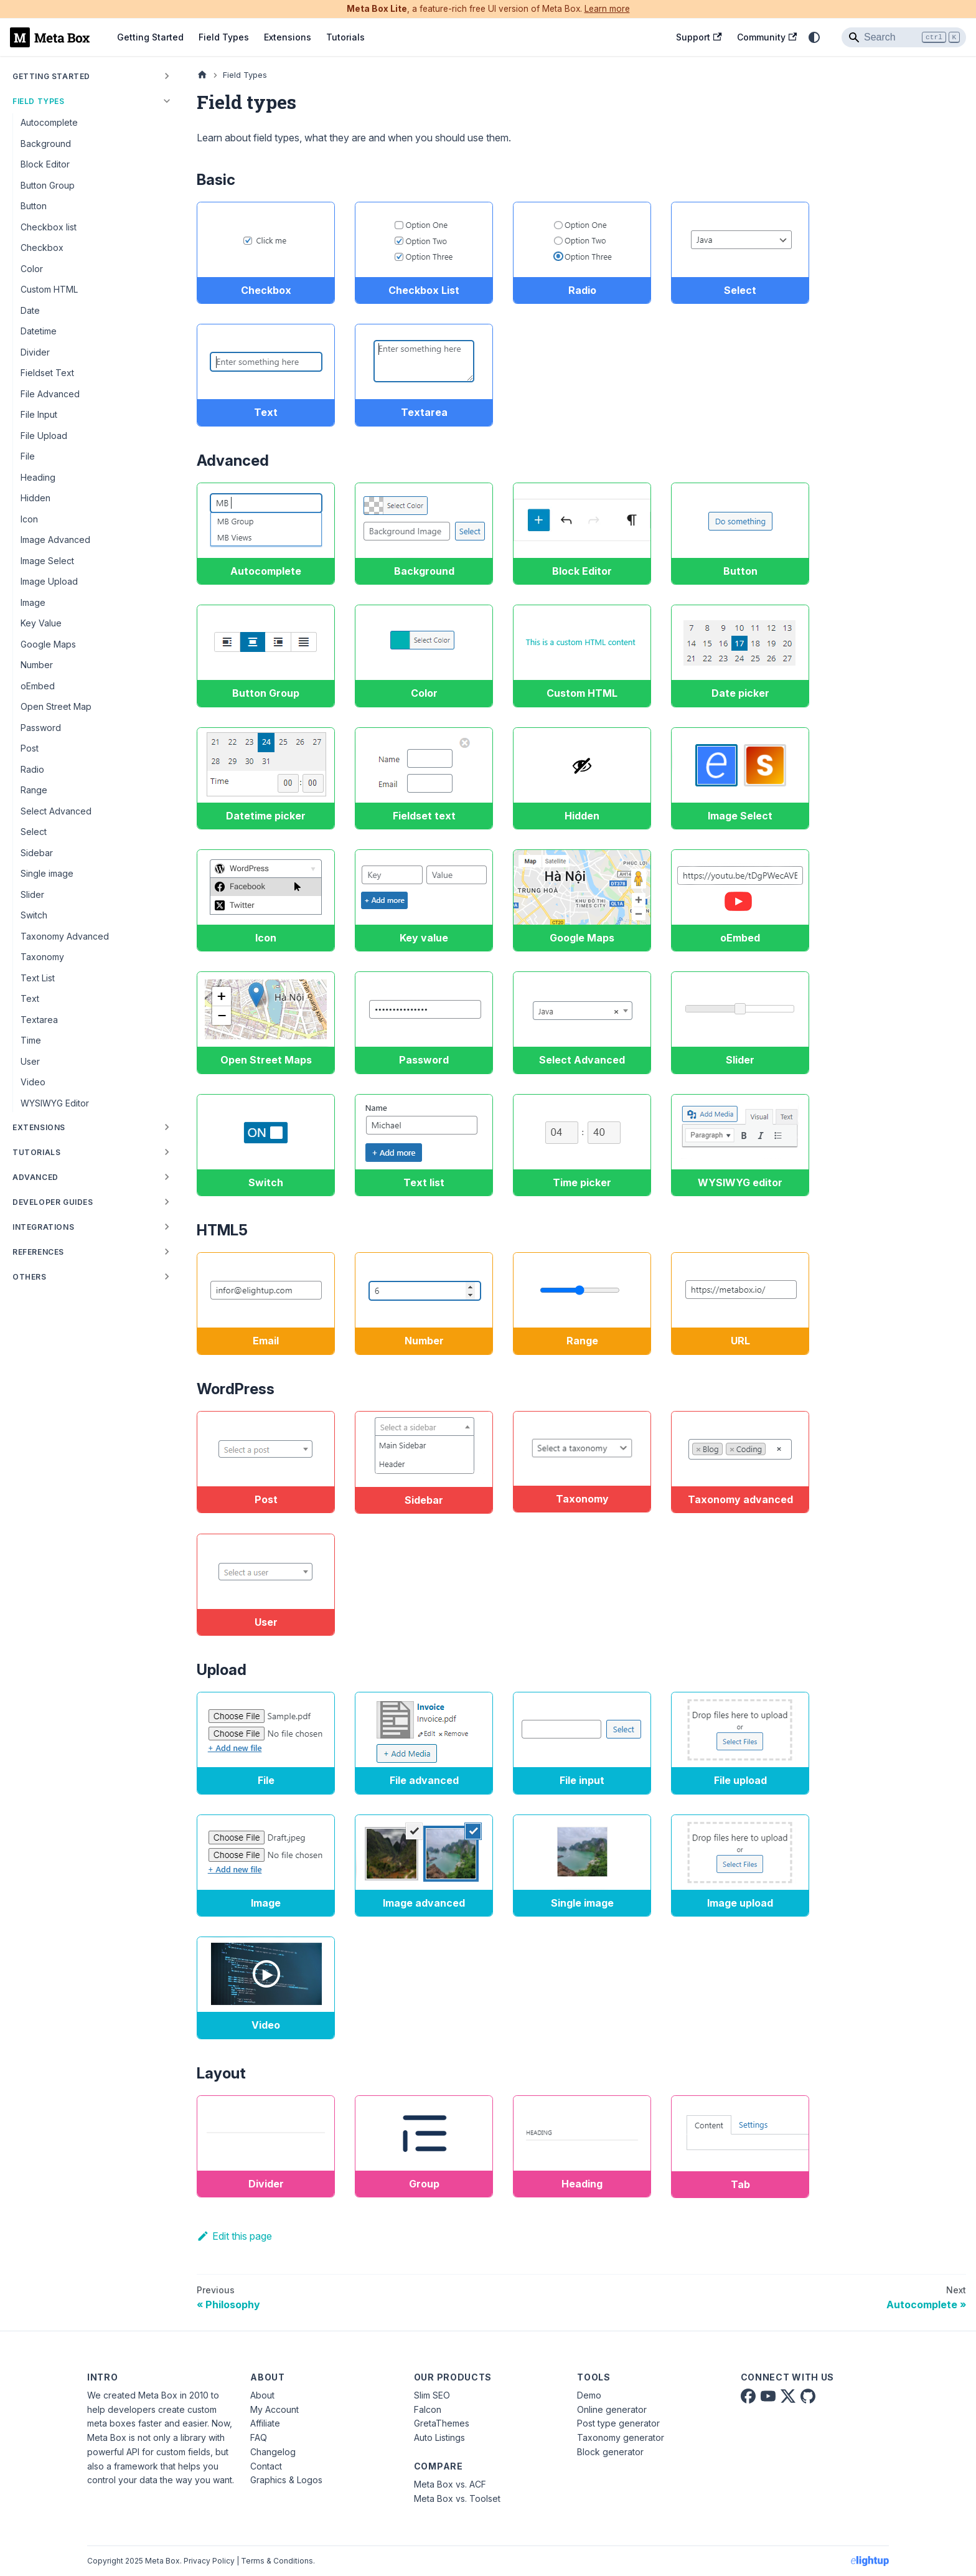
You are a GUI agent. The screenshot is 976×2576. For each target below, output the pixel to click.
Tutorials (345, 37)
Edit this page (234, 2236)
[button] (93, 1227)
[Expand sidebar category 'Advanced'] (167, 1177)
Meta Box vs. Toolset (457, 2498)
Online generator (612, 2409)
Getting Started (150, 37)
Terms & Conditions (277, 2560)
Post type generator (618, 2423)
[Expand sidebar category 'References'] (167, 1252)
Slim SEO (432, 2395)
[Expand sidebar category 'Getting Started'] (167, 76)
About (262, 2395)
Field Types (224, 37)
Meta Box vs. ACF (450, 2484)
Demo (589, 2395)
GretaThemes (441, 2423)
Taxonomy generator (620, 2437)
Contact (266, 2466)
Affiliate (265, 2423)
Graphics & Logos (286, 2480)
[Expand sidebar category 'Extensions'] (167, 1127)
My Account (274, 2409)
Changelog (273, 2451)
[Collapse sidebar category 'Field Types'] (167, 101)
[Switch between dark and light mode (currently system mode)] (814, 37)
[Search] (904, 37)
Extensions (287, 37)
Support (698, 37)
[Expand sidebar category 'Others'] (167, 1276)
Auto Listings (439, 2437)
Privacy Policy (209, 2560)
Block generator (610, 2451)
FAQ (258, 2437)
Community (767, 37)
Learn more (607, 9)
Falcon (427, 2409)
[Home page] (202, 75)
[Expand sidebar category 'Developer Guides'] (167, 1202)
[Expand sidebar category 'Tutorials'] (167, 1152)
